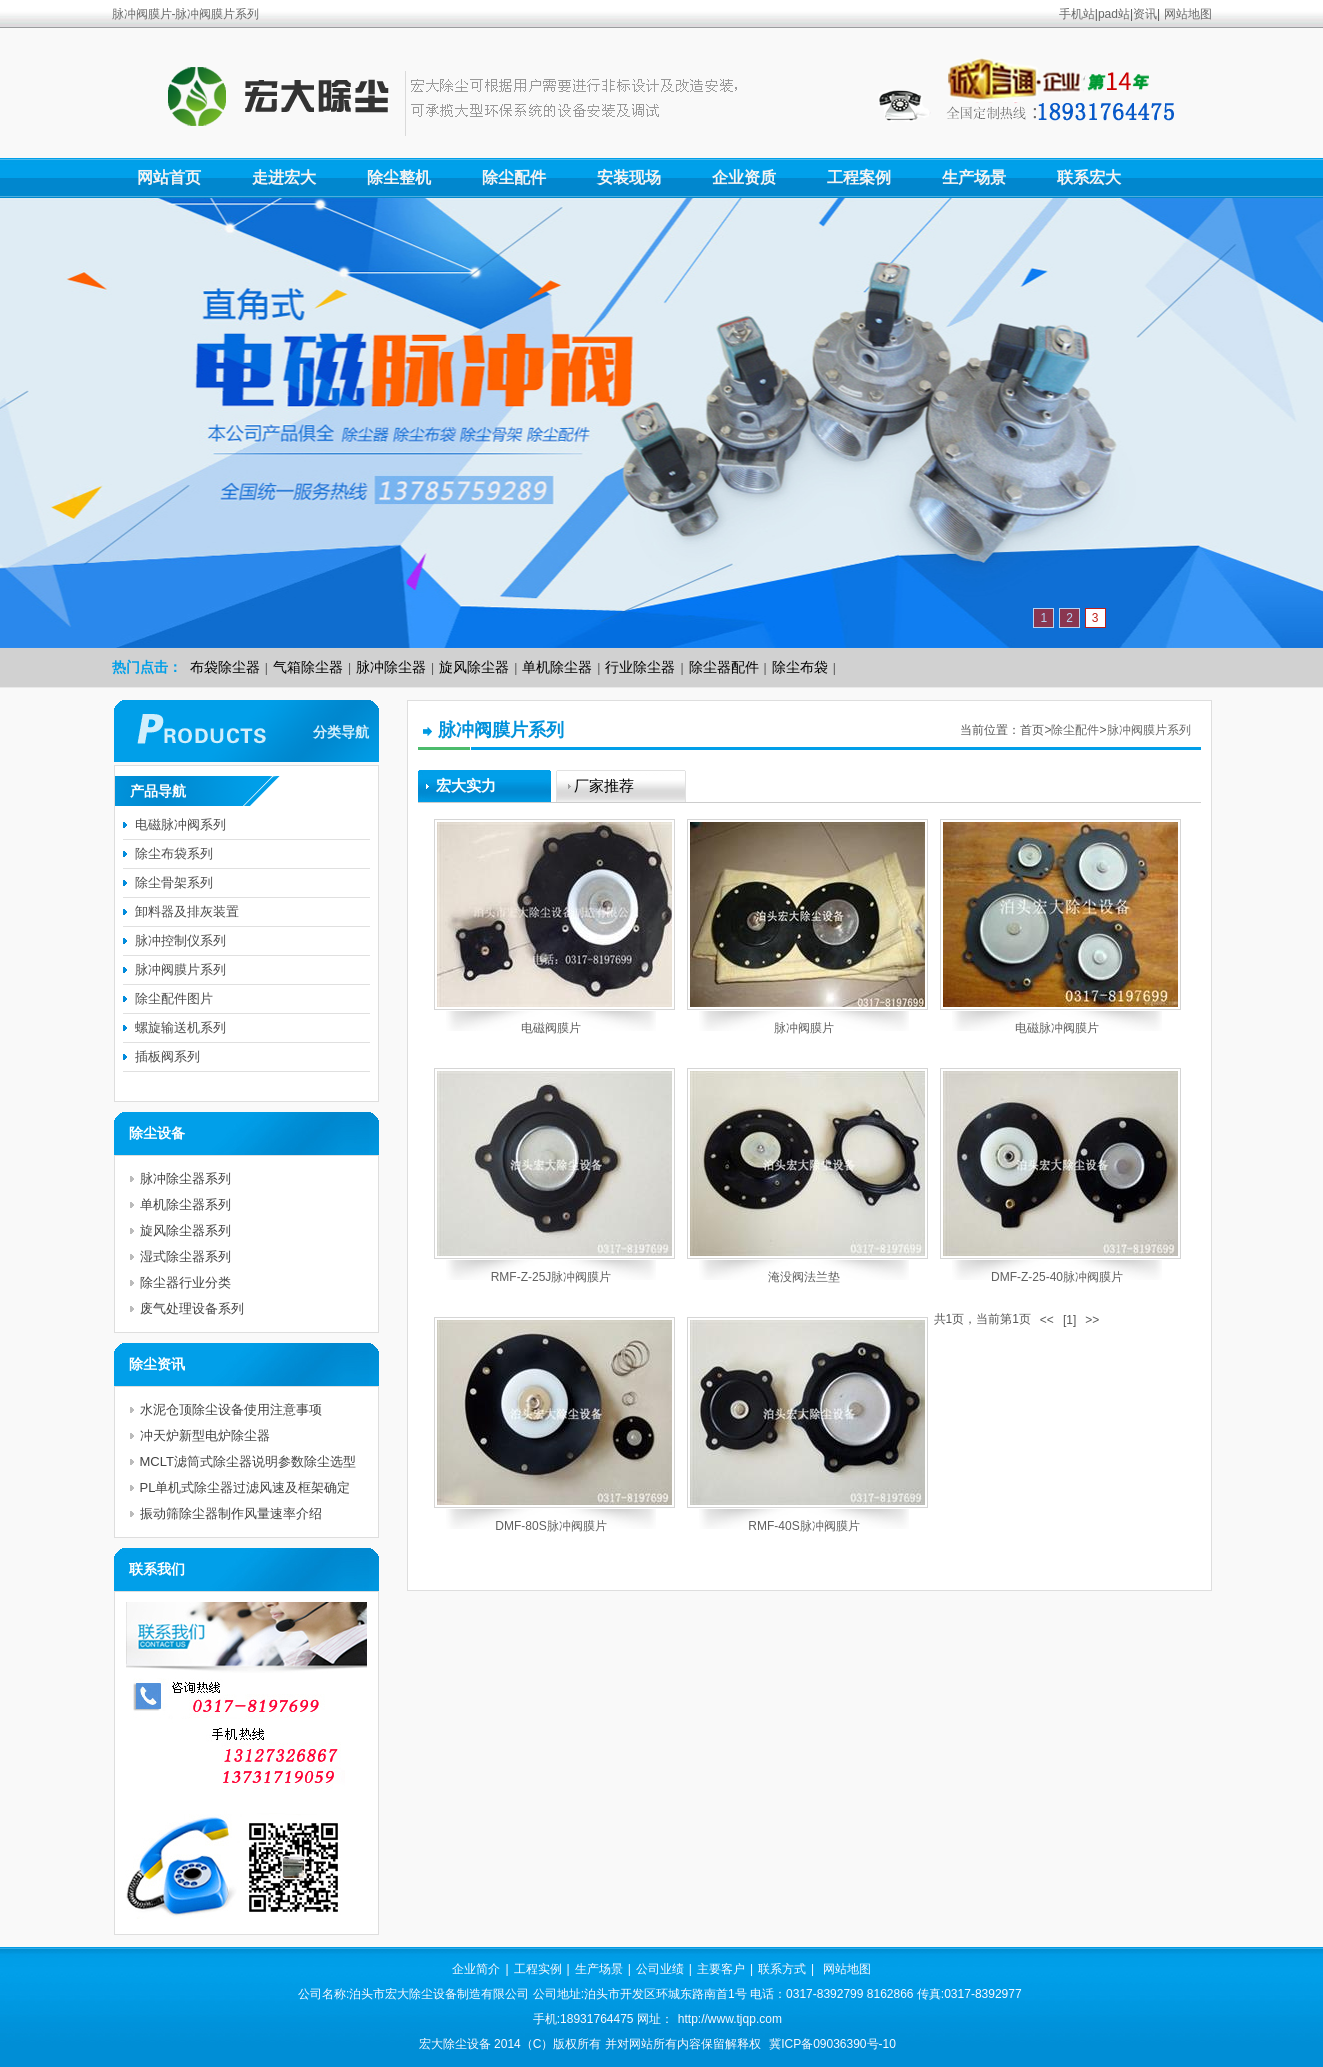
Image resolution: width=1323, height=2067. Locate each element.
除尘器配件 (724, 667)
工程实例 (538, 1969)
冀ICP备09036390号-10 (832, 2044)
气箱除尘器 (308, 667)
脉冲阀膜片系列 (1149, 730)
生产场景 (974, 177)
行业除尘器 (640, 667)
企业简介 (476, 1969)
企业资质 (744, 177)
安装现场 (629, 177)
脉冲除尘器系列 (185, 1178)
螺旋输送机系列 (180, 1027)
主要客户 (721, 1969)
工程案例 (859, 177)
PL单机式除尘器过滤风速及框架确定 (245, 1487)
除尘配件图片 (174, 998)
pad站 (1114, 14)
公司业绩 (660, 1969)
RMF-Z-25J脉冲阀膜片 (551, 1277)
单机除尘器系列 (185, 1204)
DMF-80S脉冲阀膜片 (550, 1526)
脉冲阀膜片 (804, 1028)
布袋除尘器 (225, 667)
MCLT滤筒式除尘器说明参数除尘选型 (248, 1461)
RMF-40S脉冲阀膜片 (803, 1526)
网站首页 (169, 177)
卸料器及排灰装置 (187, 911)
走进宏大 (284, 177)
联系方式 (782, 1969)
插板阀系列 (167, 1056)
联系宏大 (1089, 177)
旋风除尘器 (474, 667)
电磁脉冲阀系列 (180, 824)
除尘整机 (399, 177)
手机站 (1077, 14)
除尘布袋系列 (174, 853)
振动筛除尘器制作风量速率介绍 (231, 1513)
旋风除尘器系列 (185, 1230)
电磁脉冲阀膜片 (1057, 1028)
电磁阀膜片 (551, 1028)
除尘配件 (514, 177)
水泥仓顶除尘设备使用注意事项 (231, 1409)
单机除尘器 (557, 667)
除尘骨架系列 (174, 882)
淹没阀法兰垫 (804, 1277)
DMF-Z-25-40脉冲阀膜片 (1057, 1277)
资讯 (1145, 14)
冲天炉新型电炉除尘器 (205, 1435)
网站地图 (1188, 14)
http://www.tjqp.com (730, 2019)
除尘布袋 (800, 667)
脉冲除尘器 (391, 667)
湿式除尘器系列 (185, 1256)
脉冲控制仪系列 (180, 940)
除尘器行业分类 (185, 1282)
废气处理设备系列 (192, 1308)
